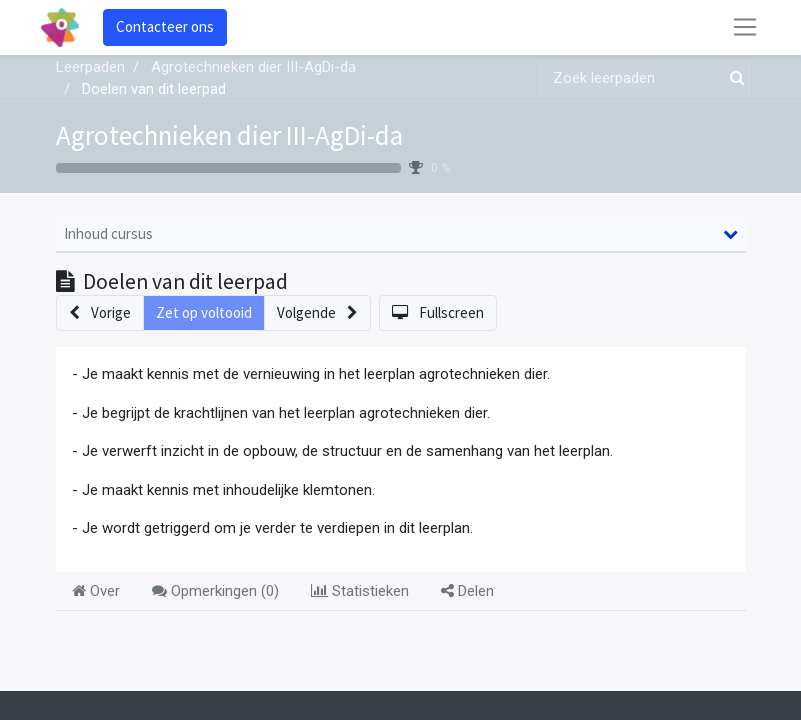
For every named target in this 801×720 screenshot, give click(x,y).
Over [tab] (96, 591)
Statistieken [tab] (360, 591)
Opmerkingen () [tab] (215, 591)
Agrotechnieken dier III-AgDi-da (229, 135)
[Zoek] (733, 78)
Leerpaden (90, 67)
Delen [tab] (467, 591)
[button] (100, 313)
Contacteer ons (165, 26)
